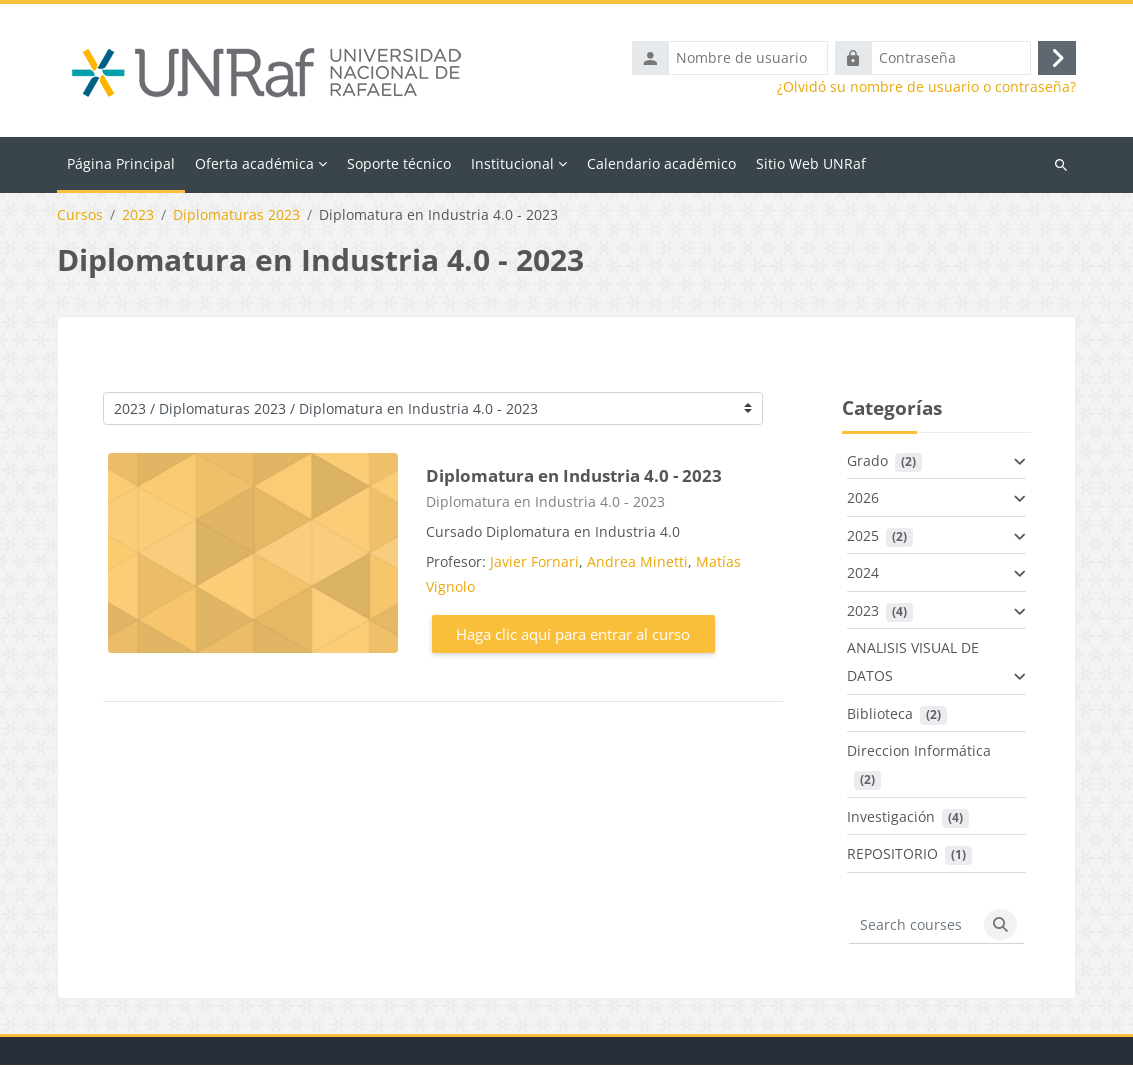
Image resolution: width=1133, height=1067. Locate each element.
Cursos (80, 217)
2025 (863, 536)
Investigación (891, 817)
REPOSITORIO (892, 855)
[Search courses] (913, 926)
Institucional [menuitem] (512, 164)
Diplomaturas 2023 (236, 217)
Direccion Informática (919, 752)
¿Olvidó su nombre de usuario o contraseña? (926, 88)
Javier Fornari (534, 562)
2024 (863, 574)
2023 (138, 217)
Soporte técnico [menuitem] (399, 164)
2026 (863, 499)
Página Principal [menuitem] (121, 164)
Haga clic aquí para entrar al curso (573, 635)
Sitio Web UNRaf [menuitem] (811, 164)
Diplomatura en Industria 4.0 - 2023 (574, 477)
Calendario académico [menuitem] (661, 164)
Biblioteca (880, 714)
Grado (867, 461)
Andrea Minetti (637, 562)
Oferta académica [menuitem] (254, 164)
